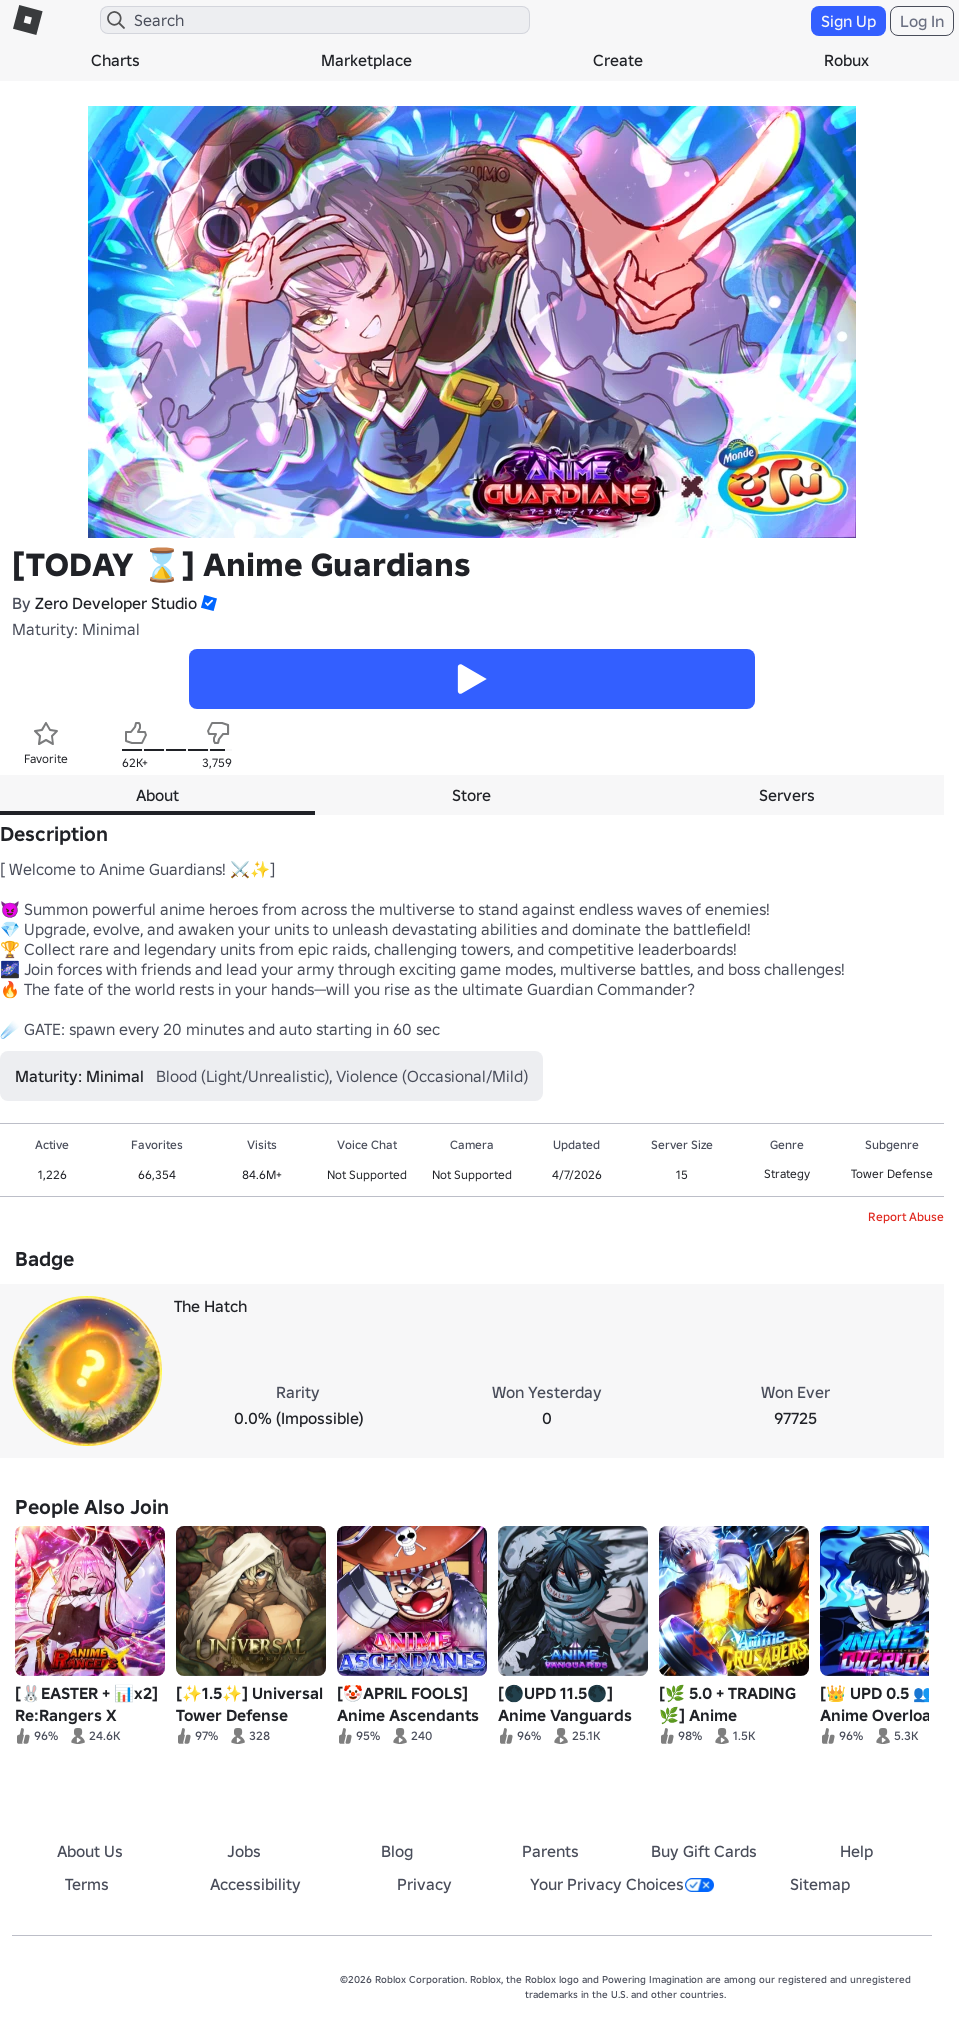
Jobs (244, 1851)
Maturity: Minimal (76, 629)
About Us (90, 1851)
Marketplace (366, 60)
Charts (115, 60)
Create (618, 60)
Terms (87, 1884)
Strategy (787, 1173)
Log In (922, 21)
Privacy (424, 1884)
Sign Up (848, 21)
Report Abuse (906, 1216)
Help (856, 1851)
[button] (207, 603)
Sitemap (820, 1884)
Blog (397, 1851)
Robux (846, 60)
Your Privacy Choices (622, 1884)
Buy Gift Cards (704, 1851)
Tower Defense (892, 1173)
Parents (550, 1851)
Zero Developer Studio (116, 603)
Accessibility (255, 1884)
